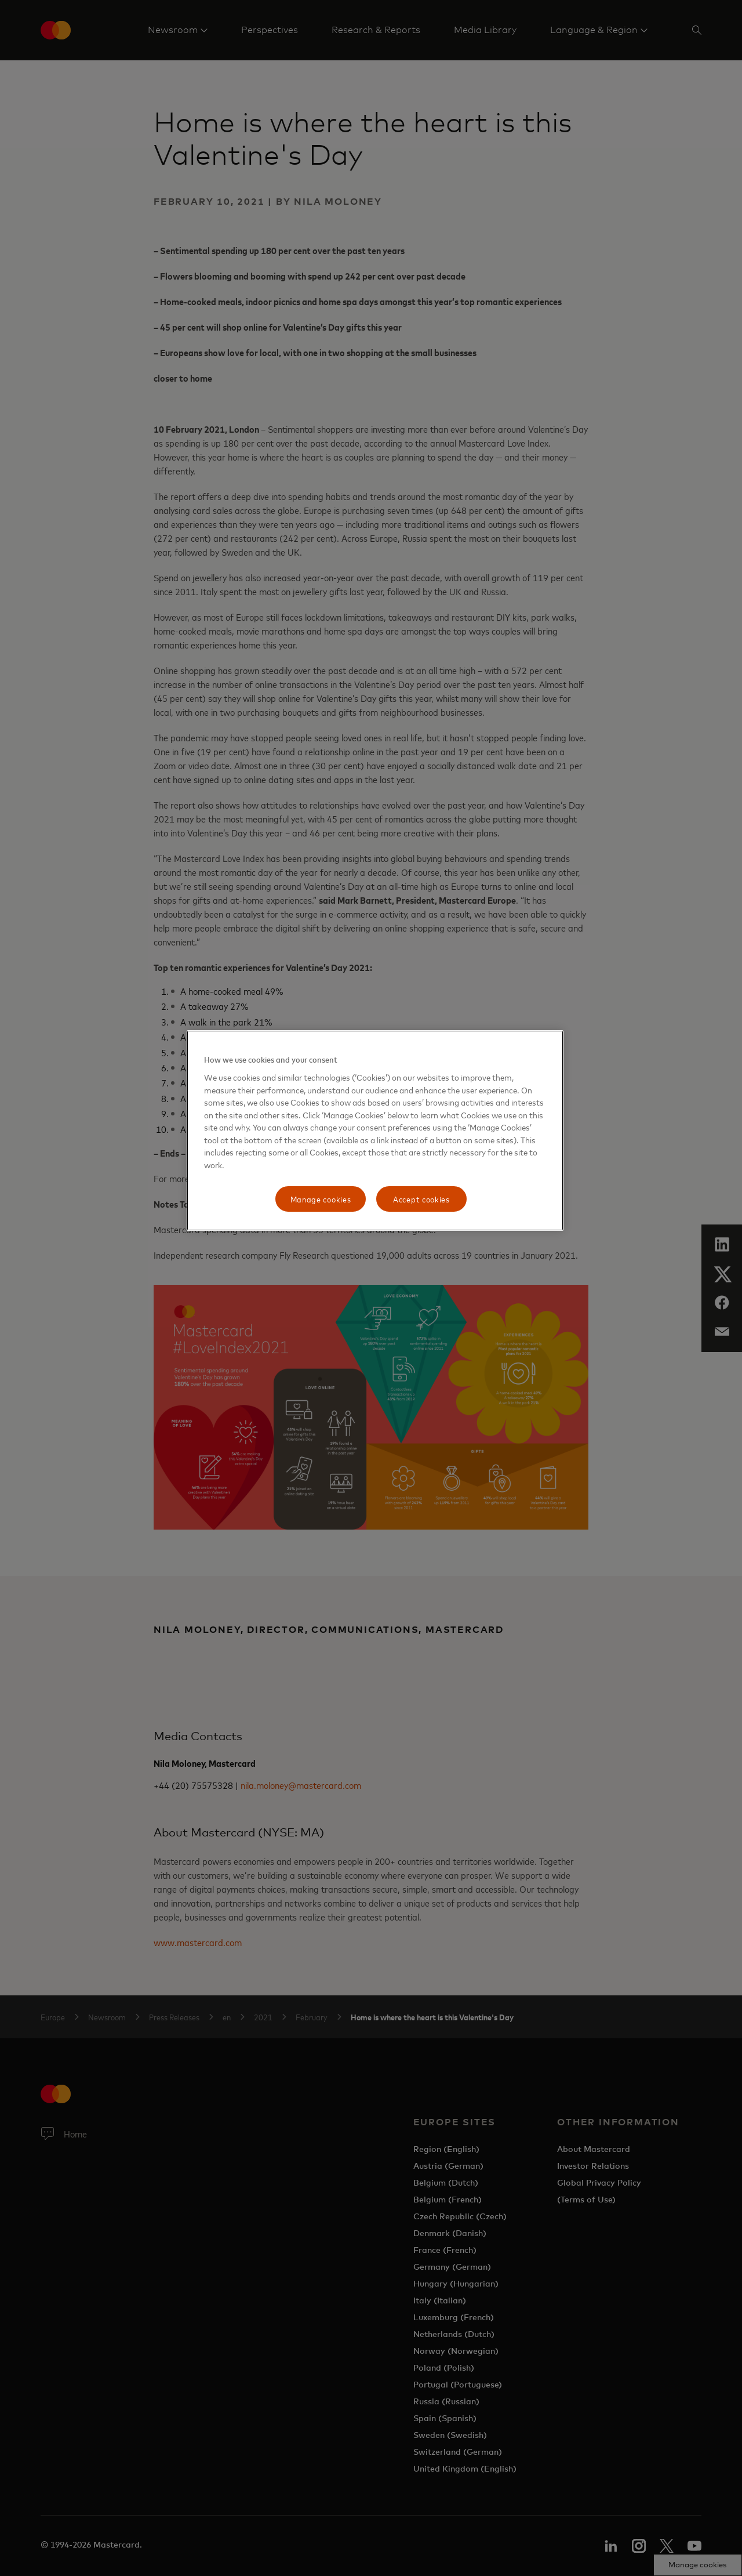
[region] (375, 1130)
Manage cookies (320, 1198)
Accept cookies (421, 1198)
